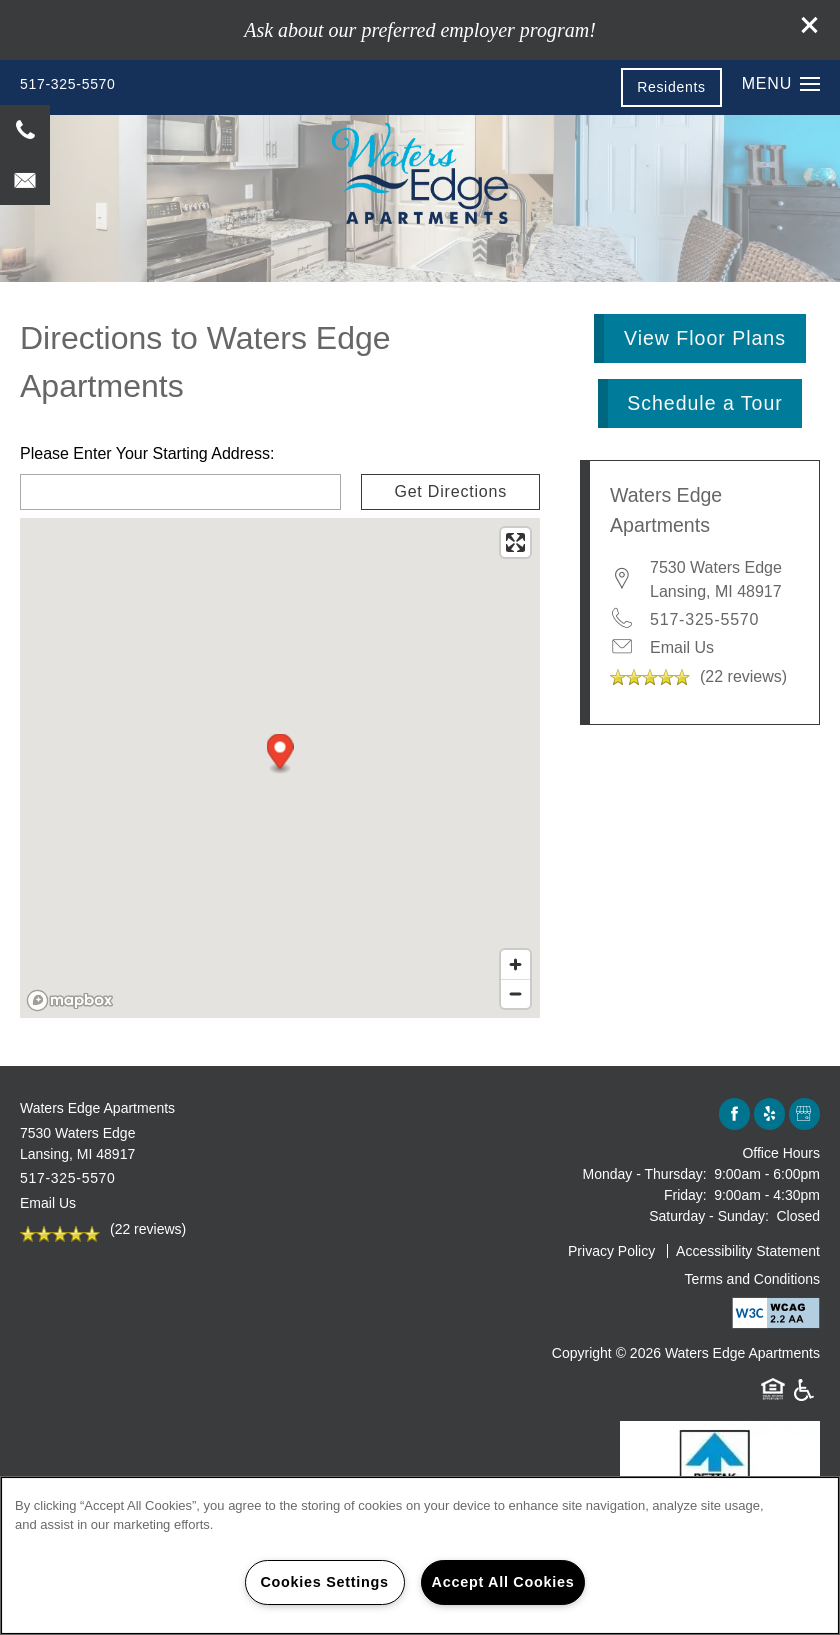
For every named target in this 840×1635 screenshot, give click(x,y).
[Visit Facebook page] (734, 1114)
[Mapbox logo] (70, 1000)
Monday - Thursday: (645, 1174)
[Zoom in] (515, 964)
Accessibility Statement (748, 1251)
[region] (420, 1555)
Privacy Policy (611, 1251)
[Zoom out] (515, 993)
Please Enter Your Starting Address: (147, 453)
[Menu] (781, 84)
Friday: (685, 1195)
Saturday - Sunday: (709, 1216)
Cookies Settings (324, 1582)
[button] (810, 25)
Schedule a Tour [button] (705, 403)
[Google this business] (804, 1114)
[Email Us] (25, 180)
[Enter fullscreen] (515, 542)
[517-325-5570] (25, 130)
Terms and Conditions (752, 1279)
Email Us (682, 647)
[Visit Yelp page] (769, 1114)
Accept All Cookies (503, 1582)
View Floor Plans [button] (705, 338)
